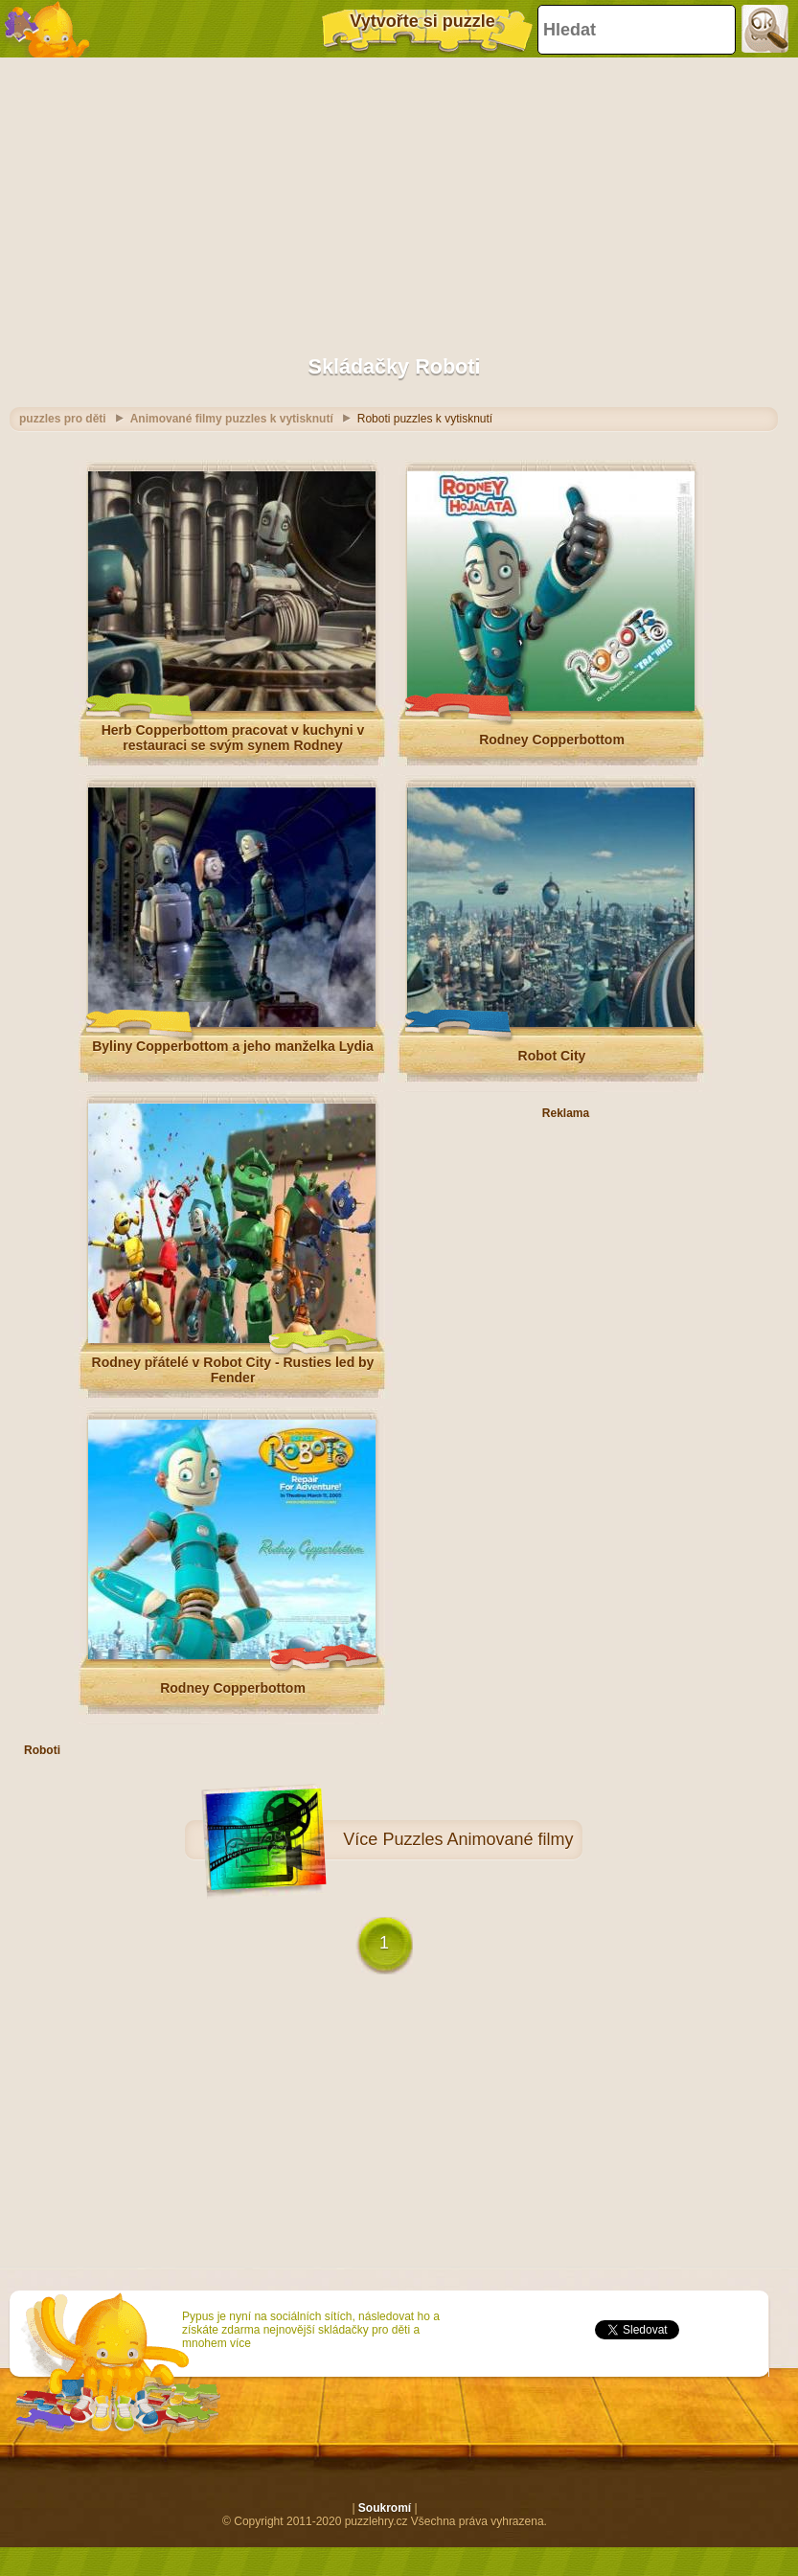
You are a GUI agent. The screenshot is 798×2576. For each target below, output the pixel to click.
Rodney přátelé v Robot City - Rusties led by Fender (233, 1370)
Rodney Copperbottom (552, 739)
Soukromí (384, 2508)
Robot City (552, 1055)
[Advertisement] (394, 196)
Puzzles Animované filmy (477, 1839)
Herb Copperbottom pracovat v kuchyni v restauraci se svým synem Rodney (233, 737)
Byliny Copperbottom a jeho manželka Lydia (233, 1046)
